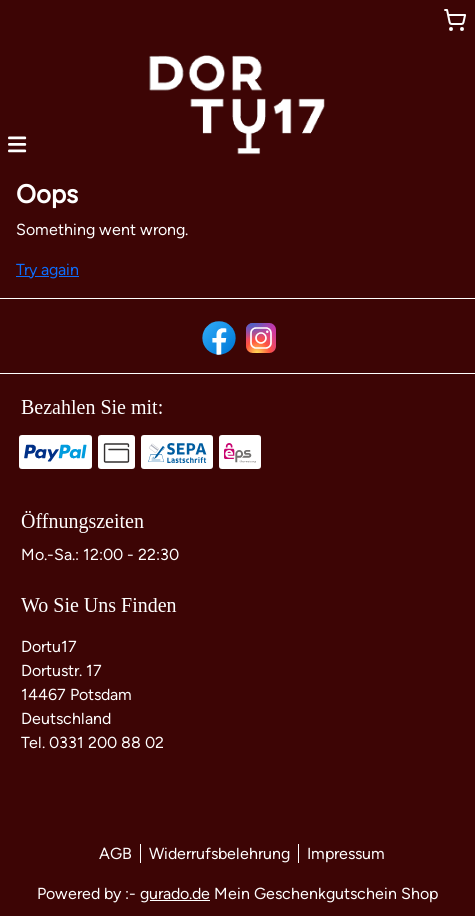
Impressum (346, 853)
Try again (47, 269)
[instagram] (259, 336)
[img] (237, 105)
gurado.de (175, 893)
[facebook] (217, 336)
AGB (115, 853)
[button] (17, 143)
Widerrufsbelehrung (219, 853)
